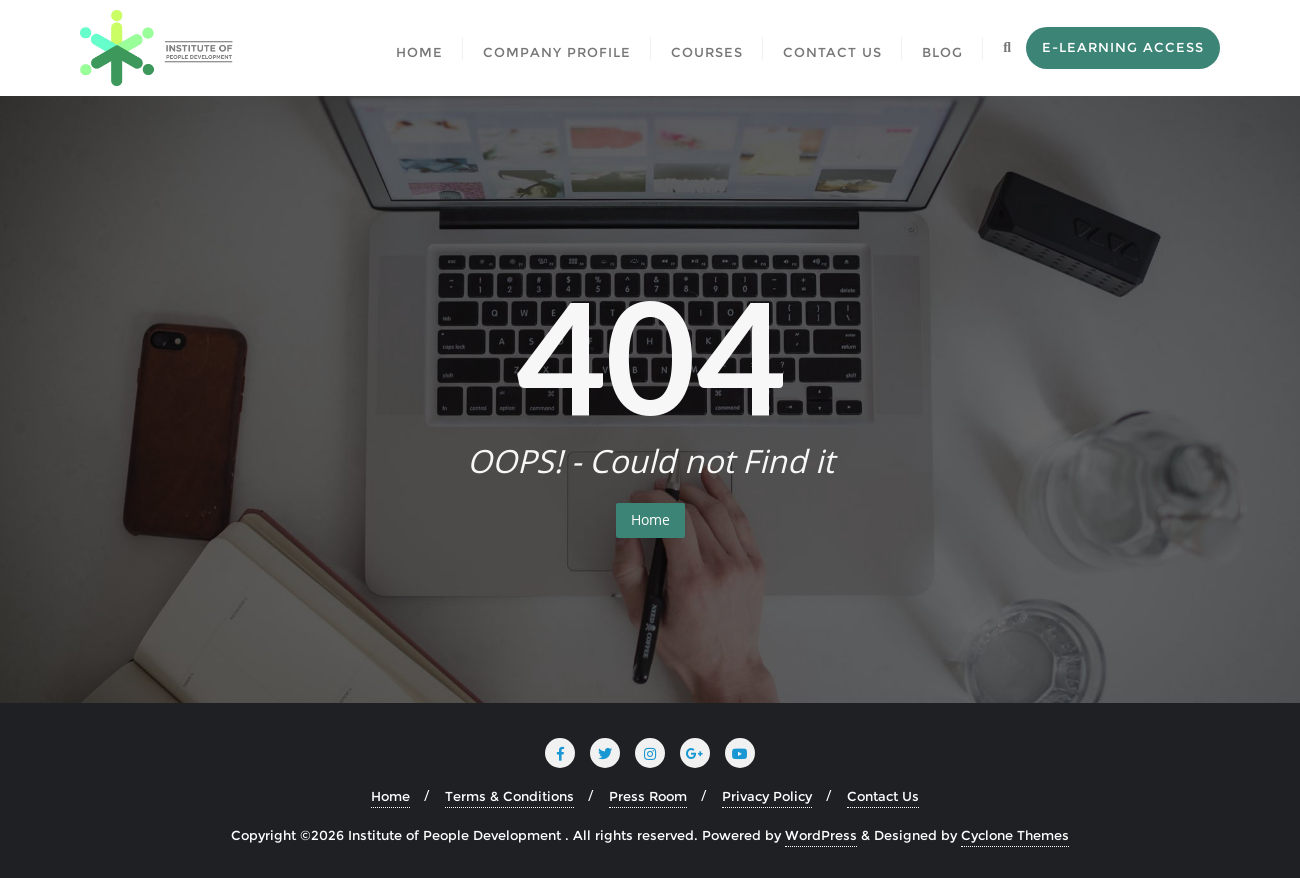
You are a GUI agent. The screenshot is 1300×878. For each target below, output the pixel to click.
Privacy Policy (767, 796)
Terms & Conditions (509, 796)
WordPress (821, 835)
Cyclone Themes (1015, 835)
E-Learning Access (1123, 47)
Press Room (648, 796)
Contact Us (883, 796)
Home (650, 519)
